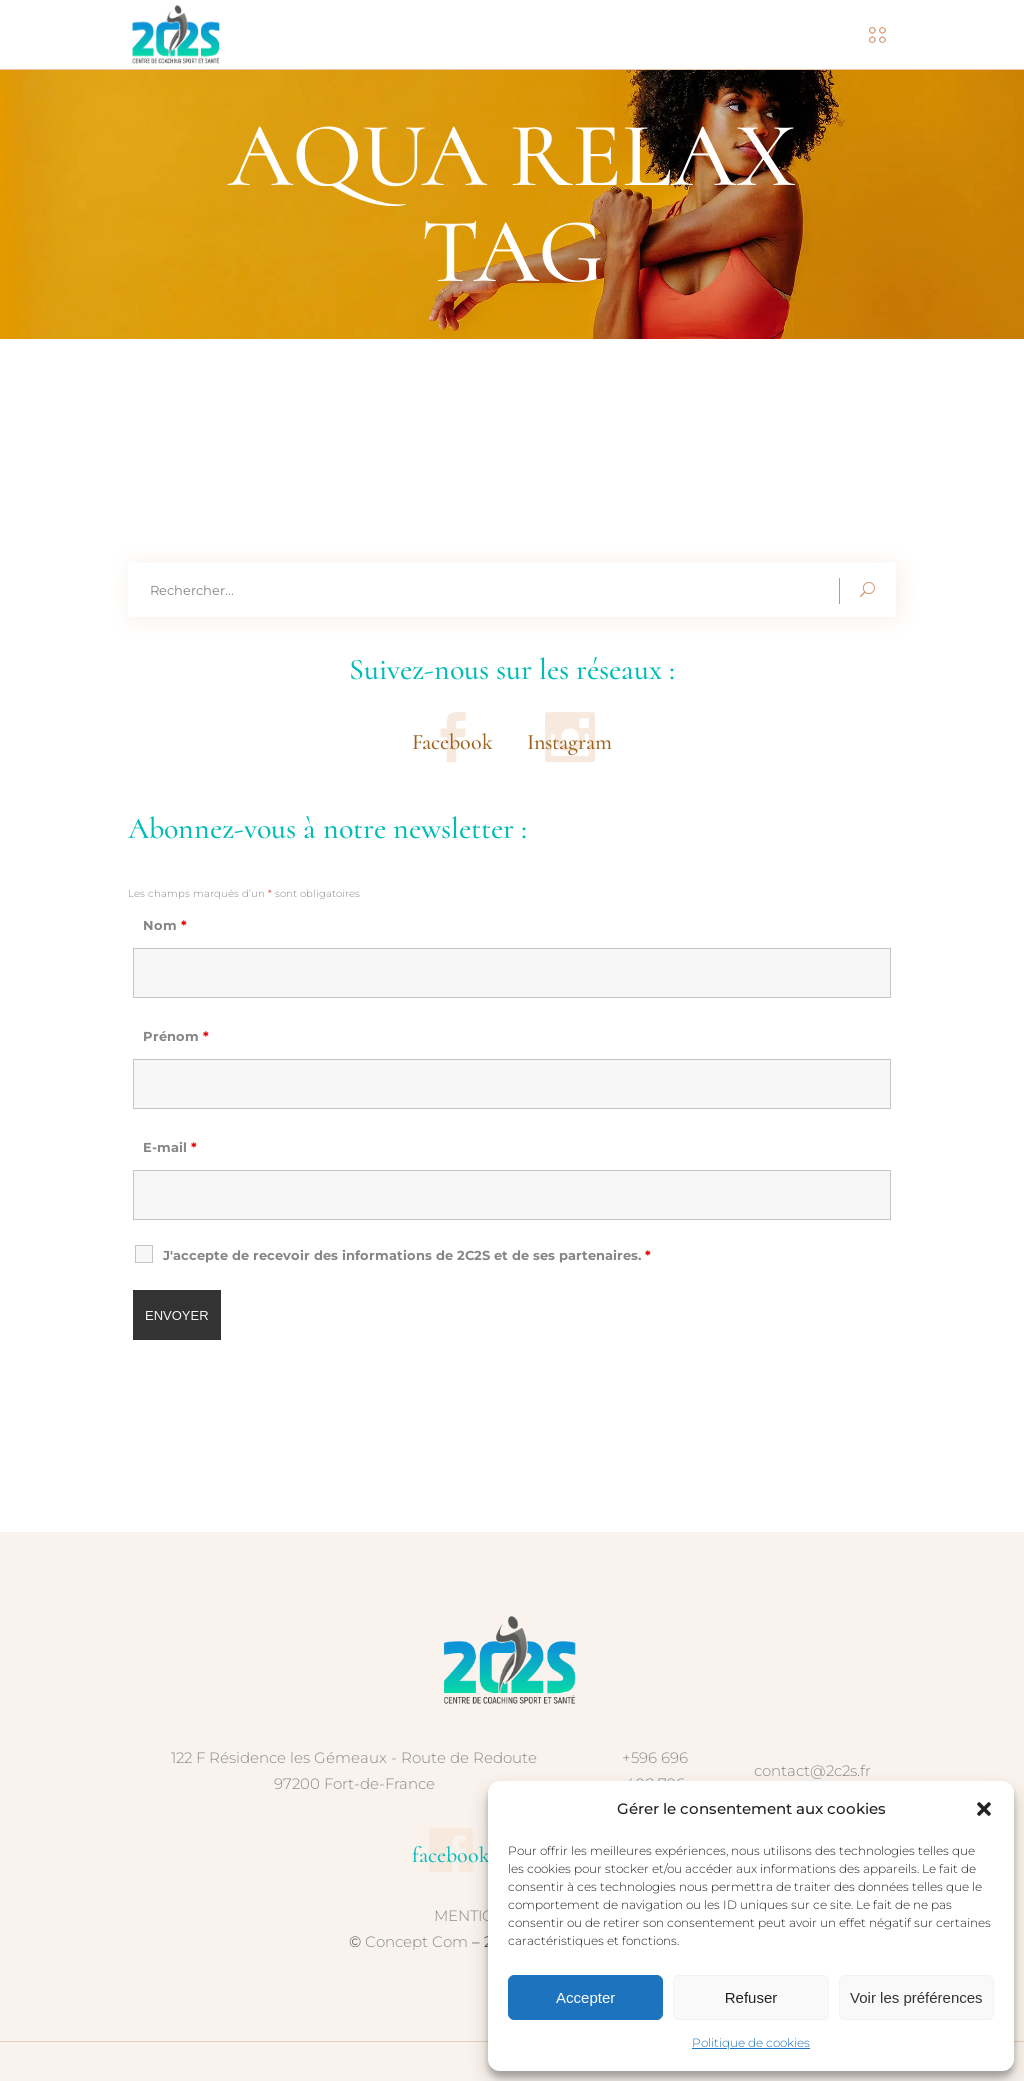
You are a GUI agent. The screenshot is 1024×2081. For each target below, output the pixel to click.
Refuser (751, 1997)
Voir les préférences (916, 1997)
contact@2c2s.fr (812, 1770)
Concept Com (416, 1941)
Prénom (176, 1036)
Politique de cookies (751, 2042)
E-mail (170, 1147)
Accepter (585, 1997)
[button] (984, 1809)
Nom (165, 925)
